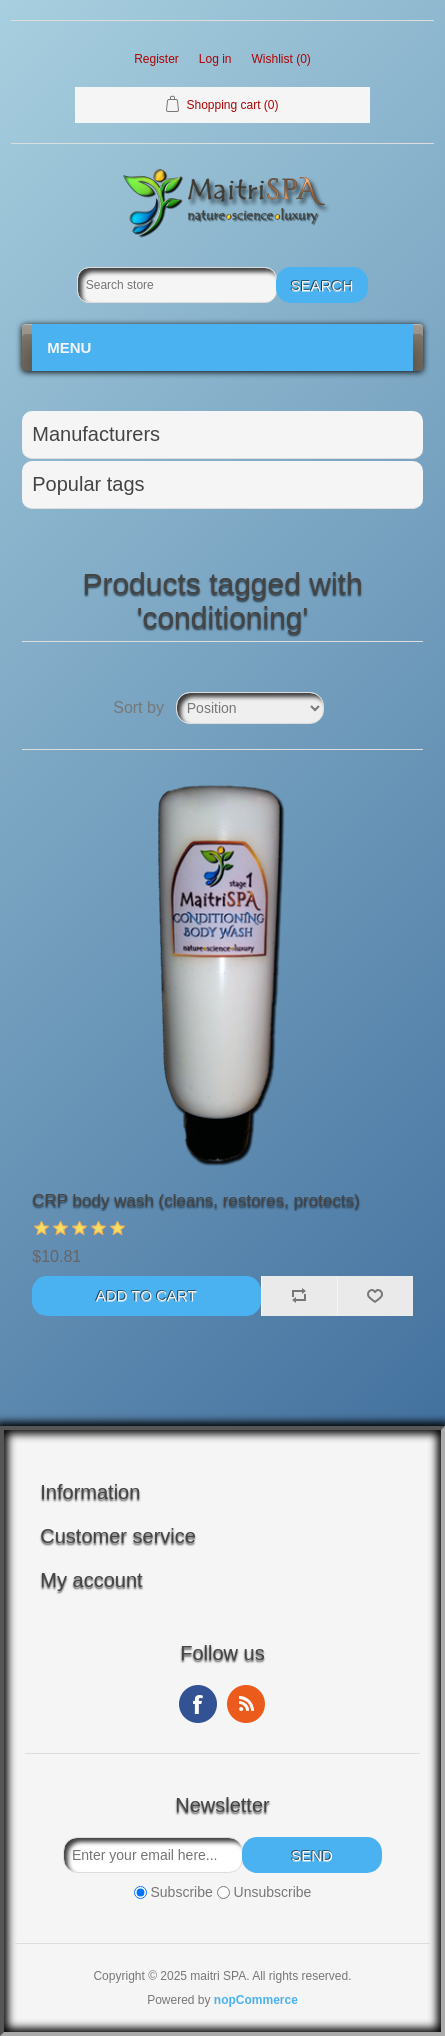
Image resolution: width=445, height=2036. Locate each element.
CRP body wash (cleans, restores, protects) (196, 1200)
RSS (246, 1704)
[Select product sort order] (250, 708)
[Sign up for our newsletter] (153, 1855)
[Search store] (177, 285)
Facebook (198, 1704)
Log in (215, 59)
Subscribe (181, 1892)
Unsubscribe (273, 1892)
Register (156, 59)
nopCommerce (256, 2000)
